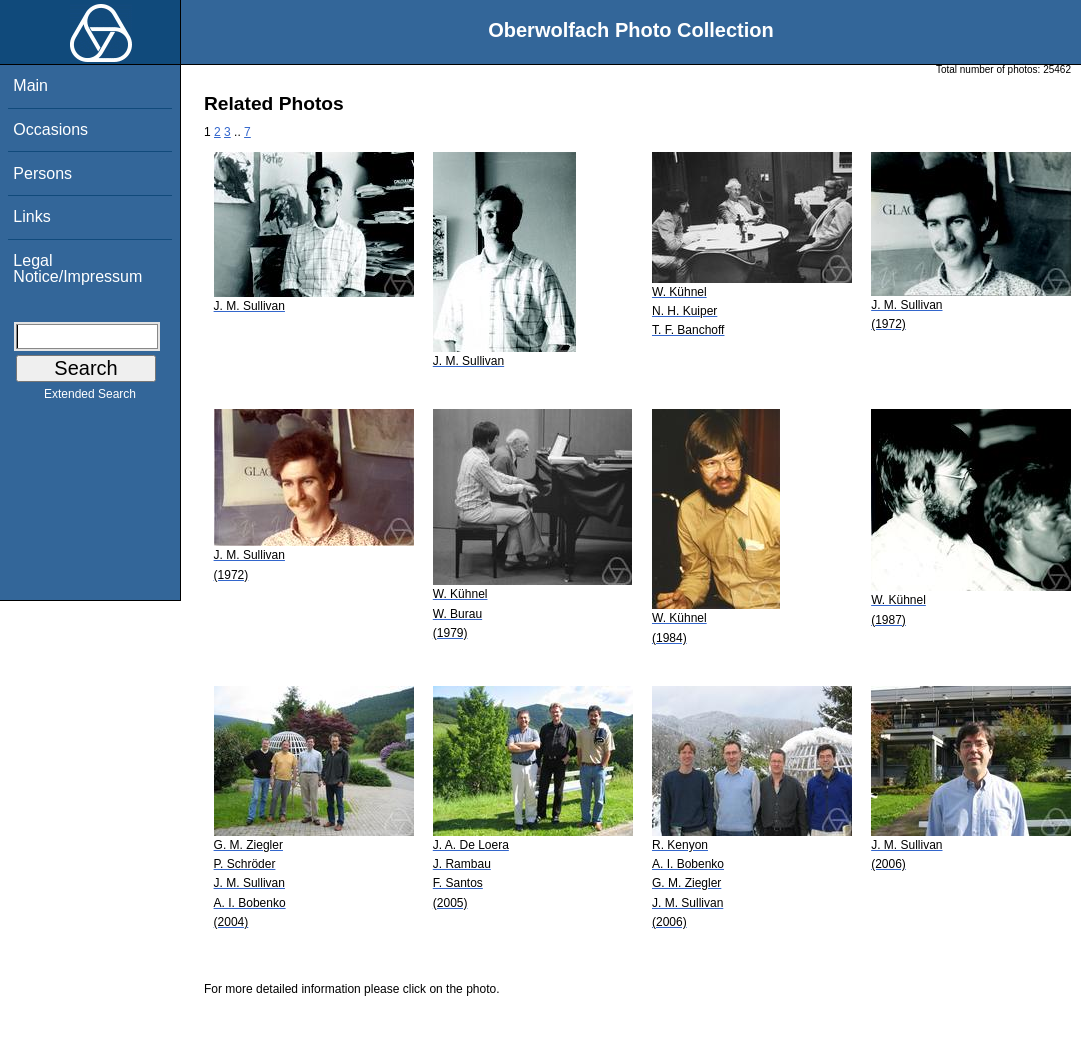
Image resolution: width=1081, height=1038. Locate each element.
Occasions (50, 129)
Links (31, 216)
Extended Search (90, 398)
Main (30, 85)
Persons (42, 173)
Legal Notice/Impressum (77, 268)
